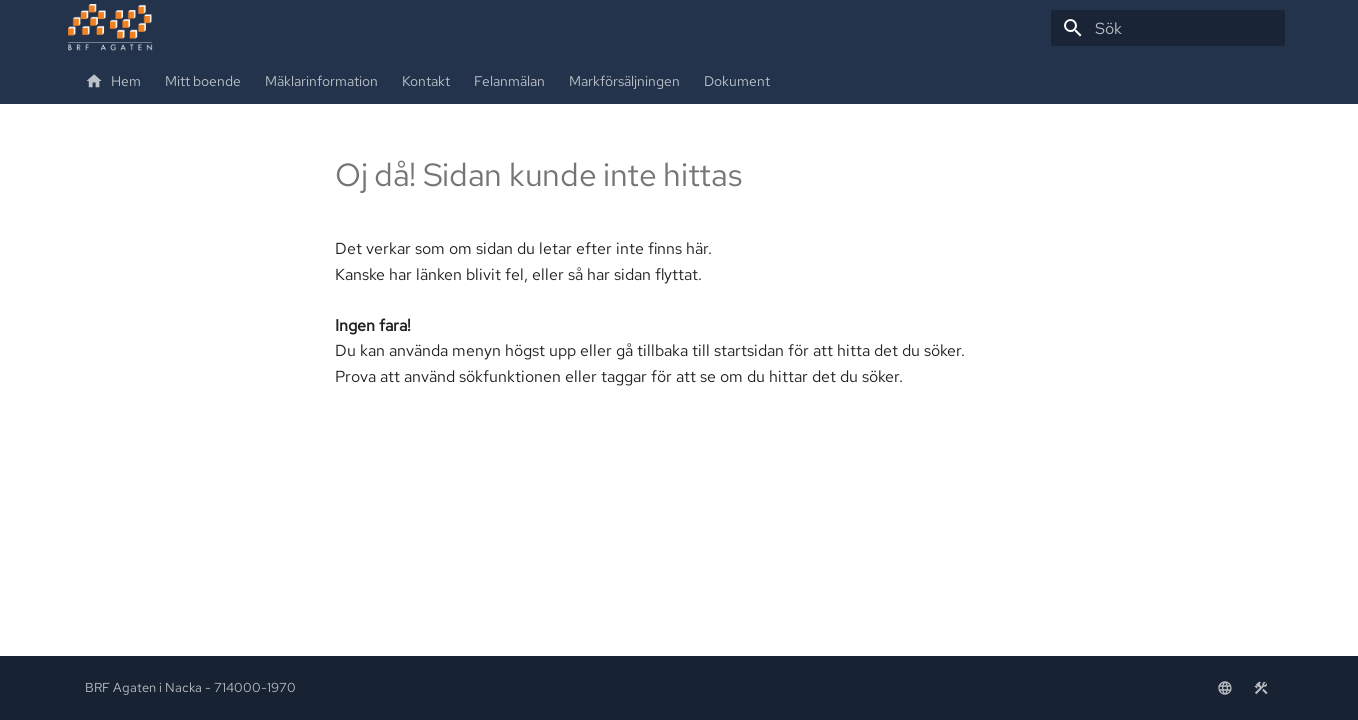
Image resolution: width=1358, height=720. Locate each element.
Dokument (737, 81)
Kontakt (426, 81)
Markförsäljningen (624, 81)
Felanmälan (509, 81)
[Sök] (1168, 28)
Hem (113, 81)
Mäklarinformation (321, 81)
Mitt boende (203, 81)
